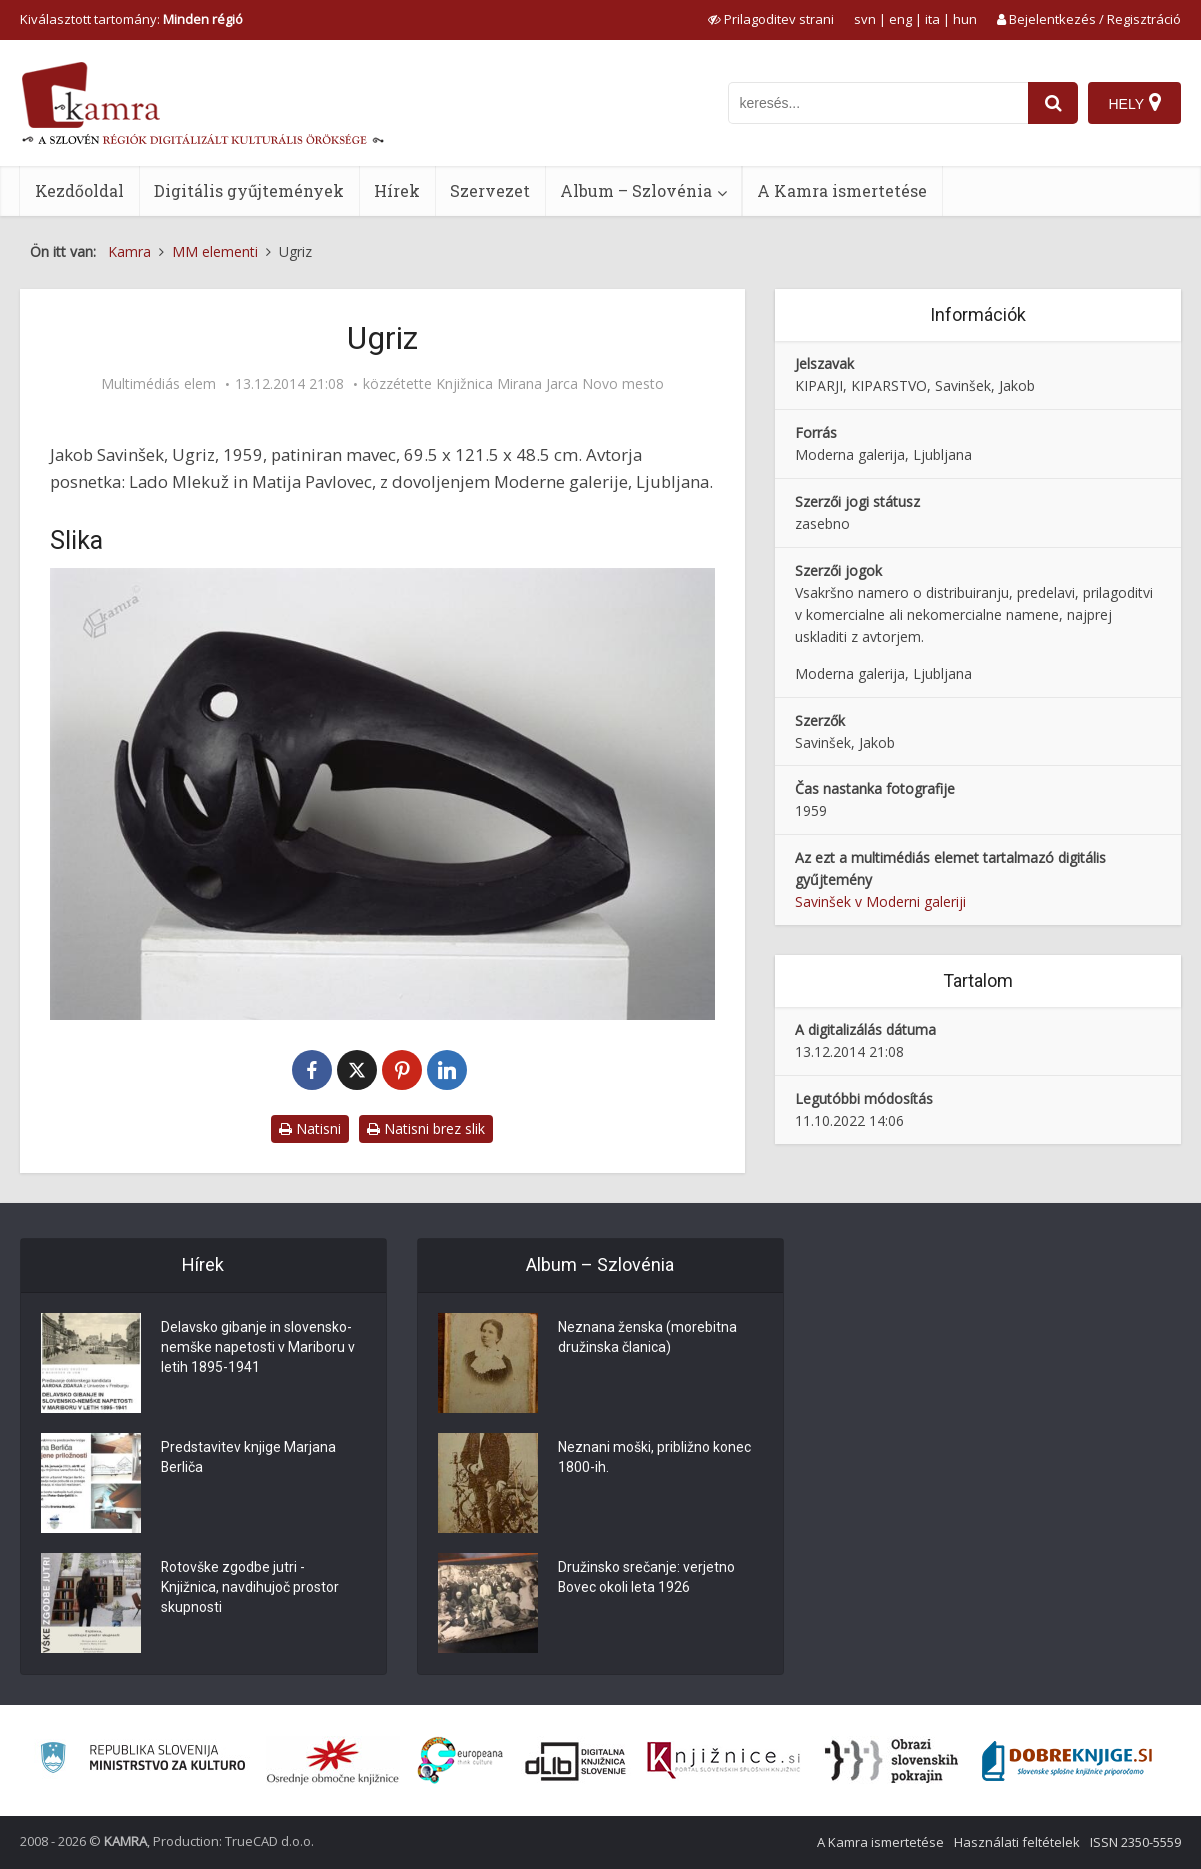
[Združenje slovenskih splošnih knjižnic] (723, 1761)
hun (965, 19)
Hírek (397, 190)
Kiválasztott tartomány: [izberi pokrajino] (131, 19)
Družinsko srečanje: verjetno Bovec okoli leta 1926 (646, 1578)
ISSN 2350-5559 (1135, 1842)
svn (865, 19)
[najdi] (1053, 103)
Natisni (310, 1128)
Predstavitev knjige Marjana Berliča (248, 1458)
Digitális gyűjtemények (249, 190)
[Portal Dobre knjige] (1067, 1761)
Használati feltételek (1017, 1842)
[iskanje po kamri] (878, 103)
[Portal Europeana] (460, 1760)
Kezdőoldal (79, 190)
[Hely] (1134, 103)
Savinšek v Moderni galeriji (880, 901)
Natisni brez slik (426, 1128)
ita (932, 19)
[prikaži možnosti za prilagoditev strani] (771, 19)
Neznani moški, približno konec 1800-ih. (654, 1458)
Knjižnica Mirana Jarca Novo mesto (550, 384)
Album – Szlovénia (636, 190)
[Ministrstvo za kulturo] (142, 1760)
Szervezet (490, 190)
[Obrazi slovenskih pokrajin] (891, 1761)
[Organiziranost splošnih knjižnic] (333, 1761)
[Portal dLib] (576, 1761)
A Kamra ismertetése (842, 190)
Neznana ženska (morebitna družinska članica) (647, 1338)
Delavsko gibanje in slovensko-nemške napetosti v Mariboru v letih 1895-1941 (258, 1348)
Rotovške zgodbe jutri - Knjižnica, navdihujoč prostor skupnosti (250, 1588)
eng (900, 19)
